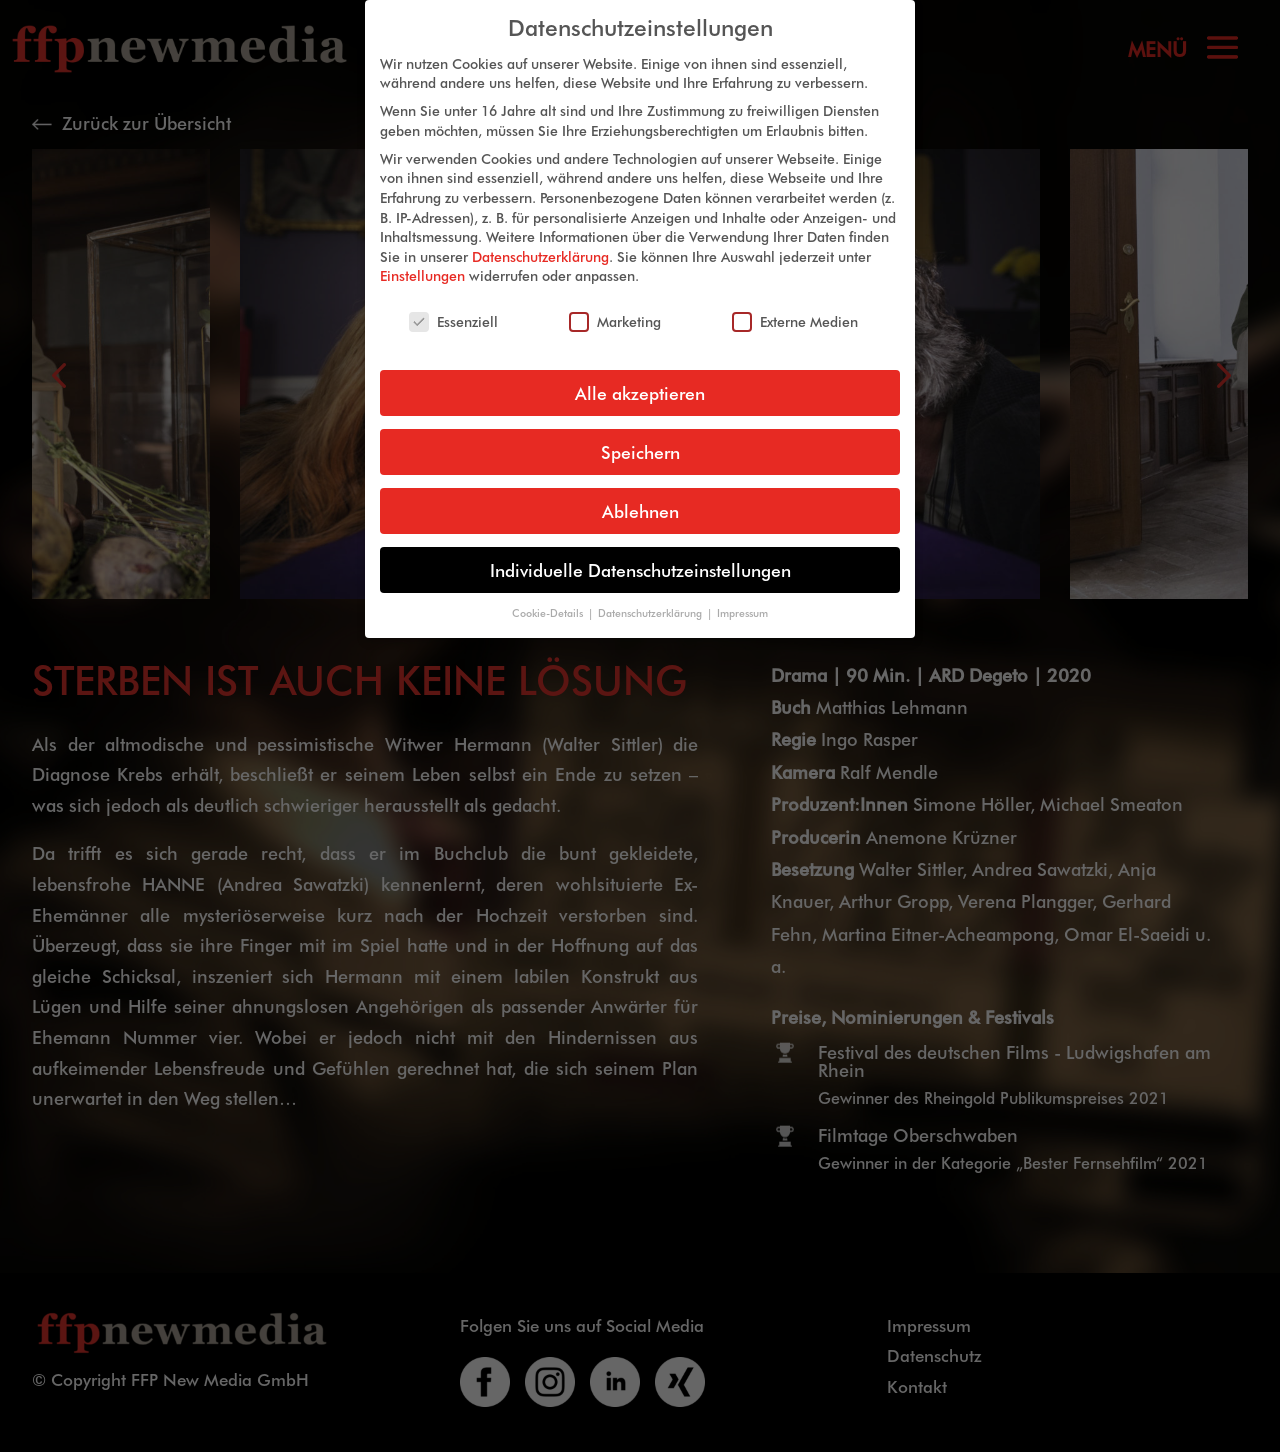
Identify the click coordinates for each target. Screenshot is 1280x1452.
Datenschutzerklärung (540, 240)
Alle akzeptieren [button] (640, 377)
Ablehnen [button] (640, 495)
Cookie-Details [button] (549, 597)
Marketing (615, 306)
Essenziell (453, 306)
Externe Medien (795, 306)
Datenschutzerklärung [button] (651, 597)
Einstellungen (422, 260)
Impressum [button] (742, 597)
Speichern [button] (640, 436)
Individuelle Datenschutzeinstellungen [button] (640, 554)
